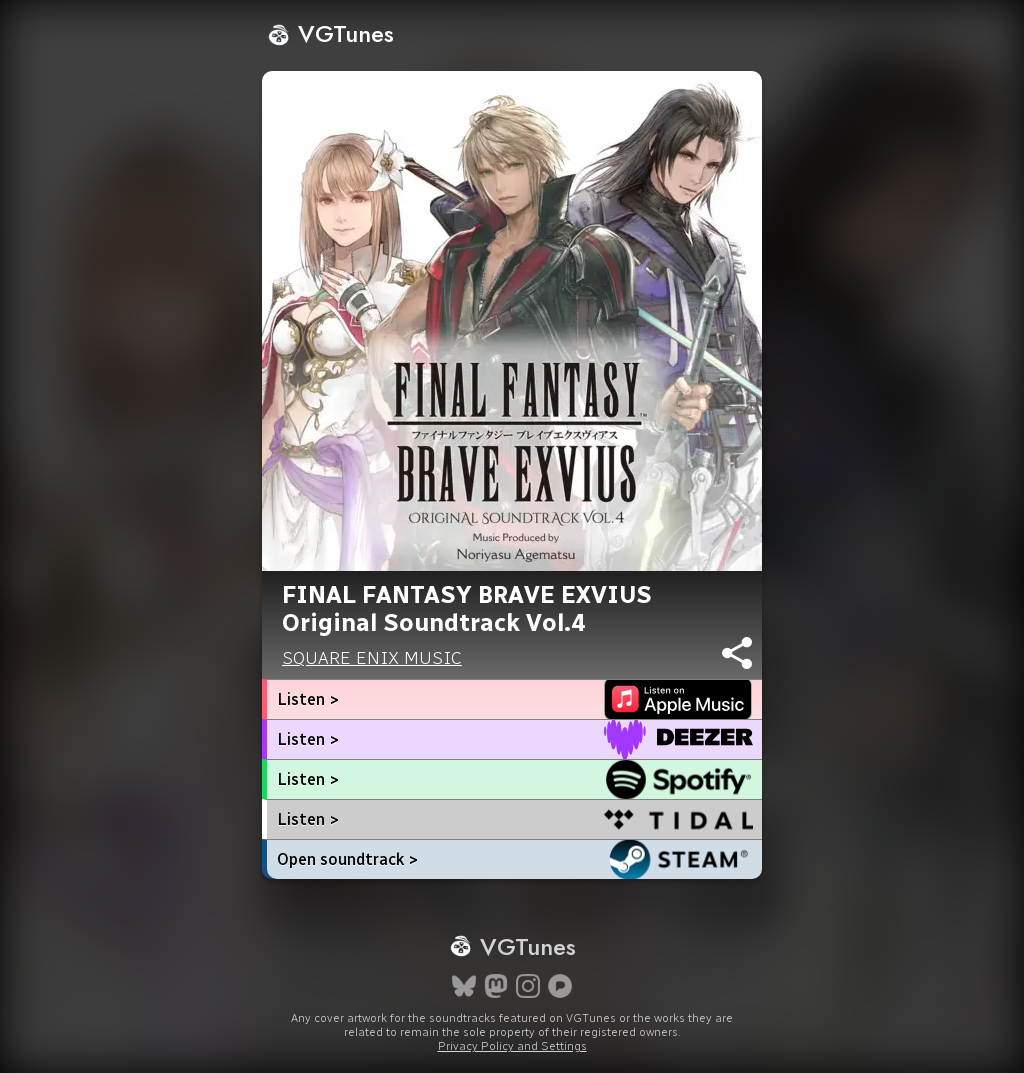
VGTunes (330, 33)
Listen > (308, 699)
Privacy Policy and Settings (512, 1046)
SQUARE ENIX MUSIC (372, 658)
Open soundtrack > (347, 859)
